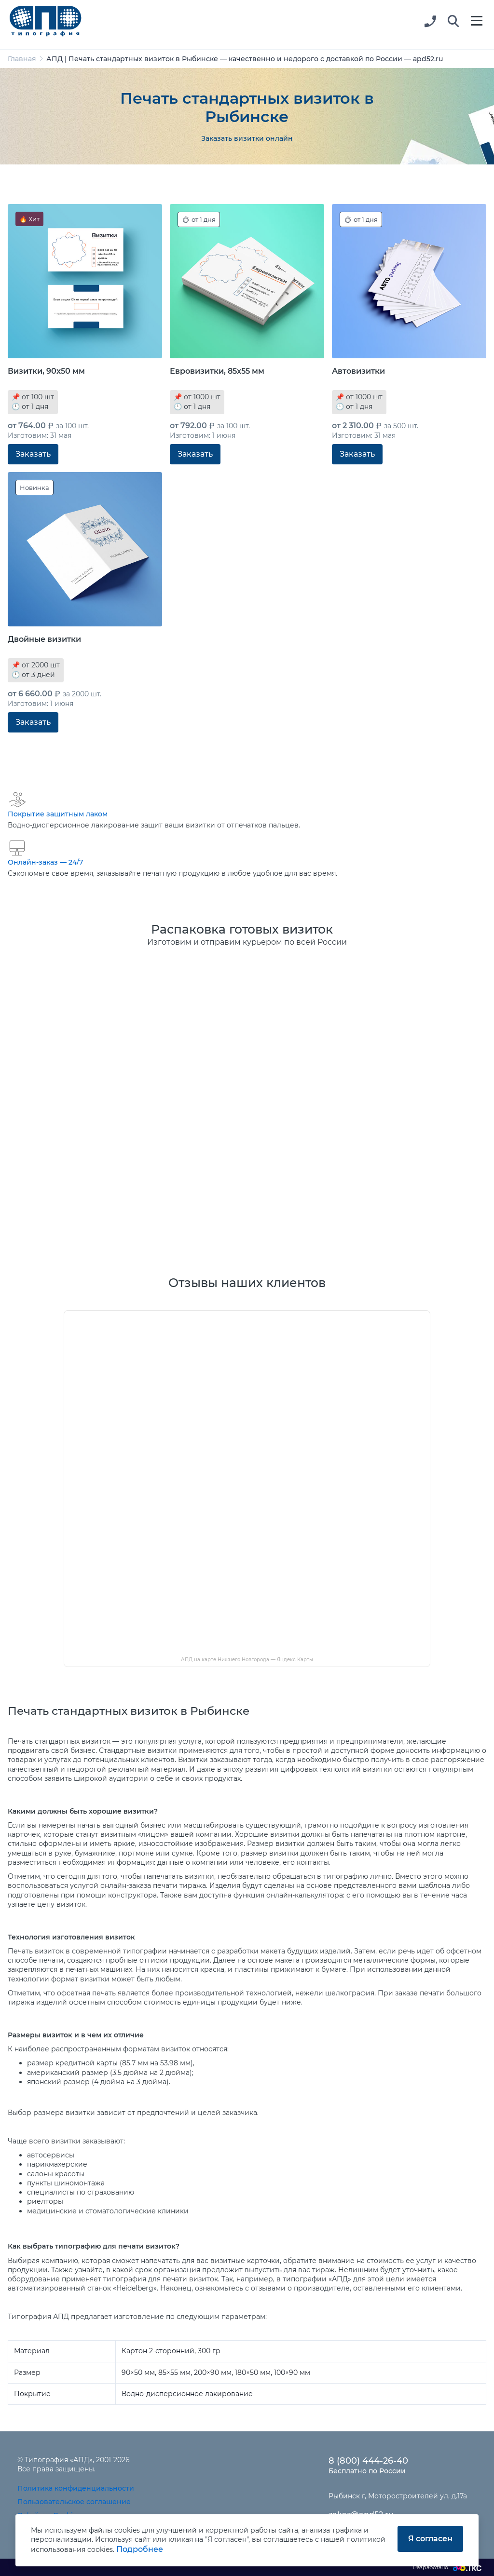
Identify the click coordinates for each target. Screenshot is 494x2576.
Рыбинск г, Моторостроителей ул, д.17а (398, 2496)
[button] (453, 21)
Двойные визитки (44, 639)
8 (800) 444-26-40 (368, 2460)
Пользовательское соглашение (74, 2501)
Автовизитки (358, 371)
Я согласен (430, 2538)
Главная (22, 58)
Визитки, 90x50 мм (46, 371)
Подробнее (139, 2549)
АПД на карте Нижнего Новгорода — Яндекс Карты (247, 1659)
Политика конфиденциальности (75, 2488)
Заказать (33, 454)
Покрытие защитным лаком (58, 814)
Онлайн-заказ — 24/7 (45, 862)
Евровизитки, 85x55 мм (217, 371)
